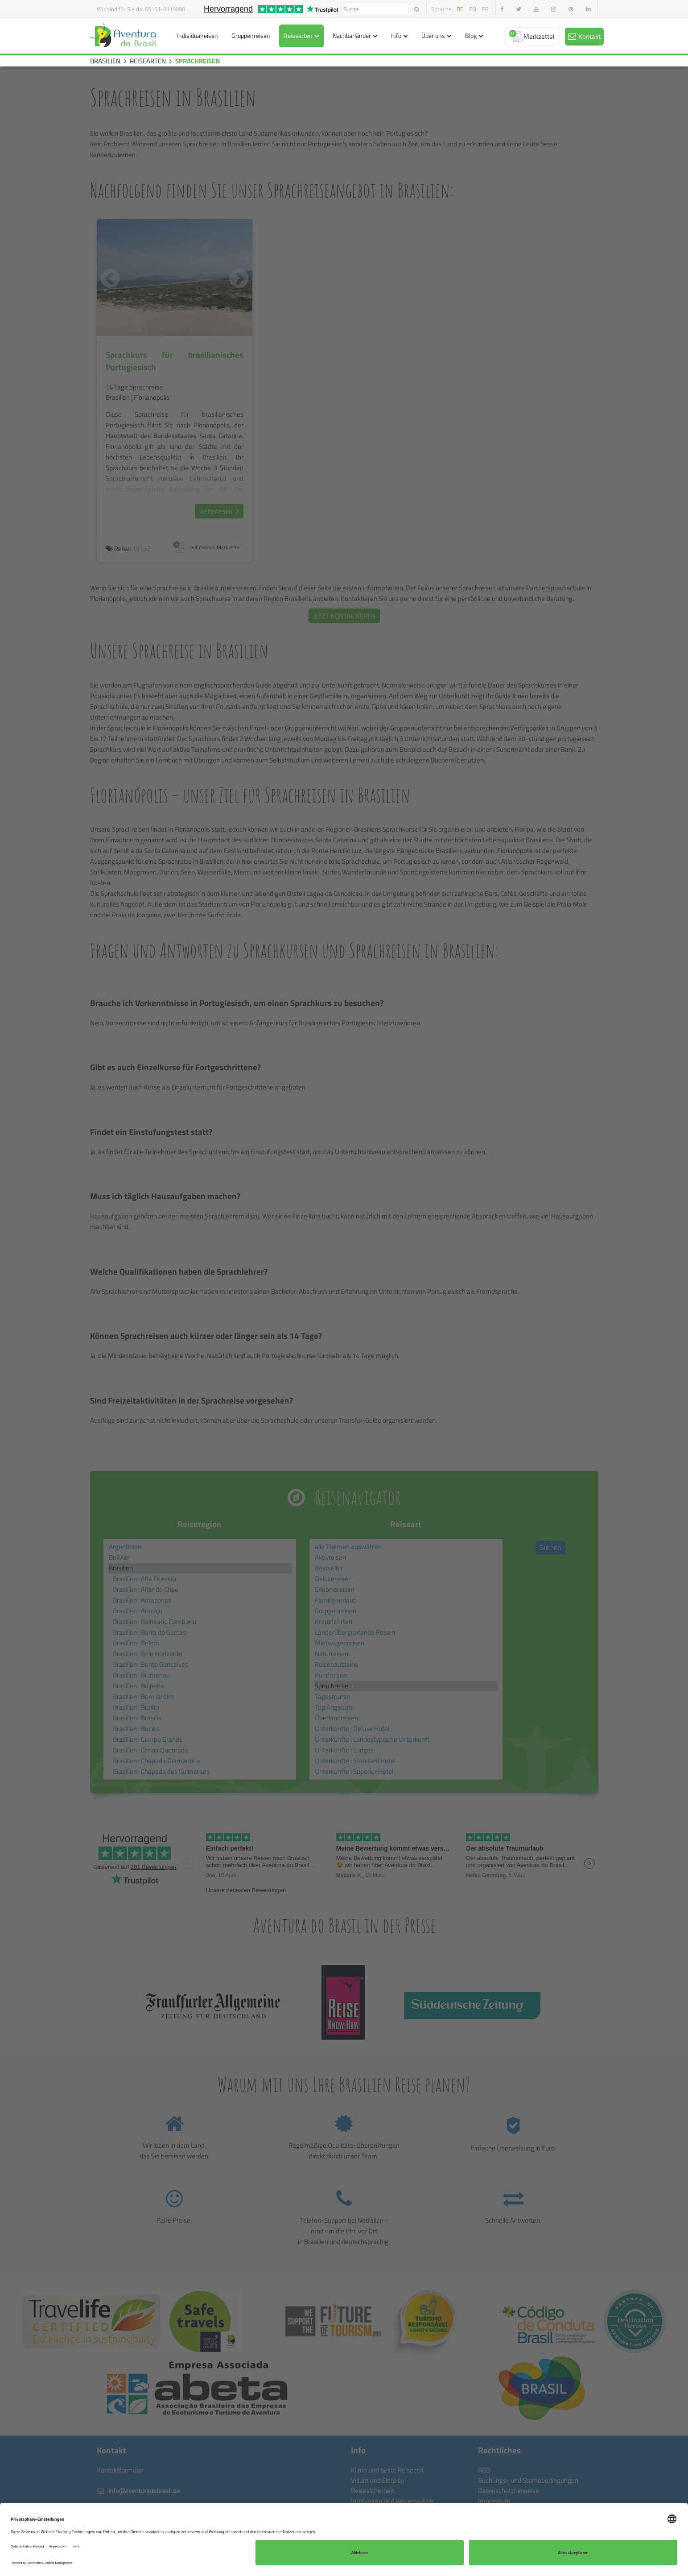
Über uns (433, 35)
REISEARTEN (148, 61)
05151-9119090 (165, 8)
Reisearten (298, 35)
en (472, 8)
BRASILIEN (105, 61)
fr (485, 8)
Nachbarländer (352, 35)
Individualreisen (197, 35)
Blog (471, 35)
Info (396, 35)
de (460, 8)
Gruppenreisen (250, 35)
